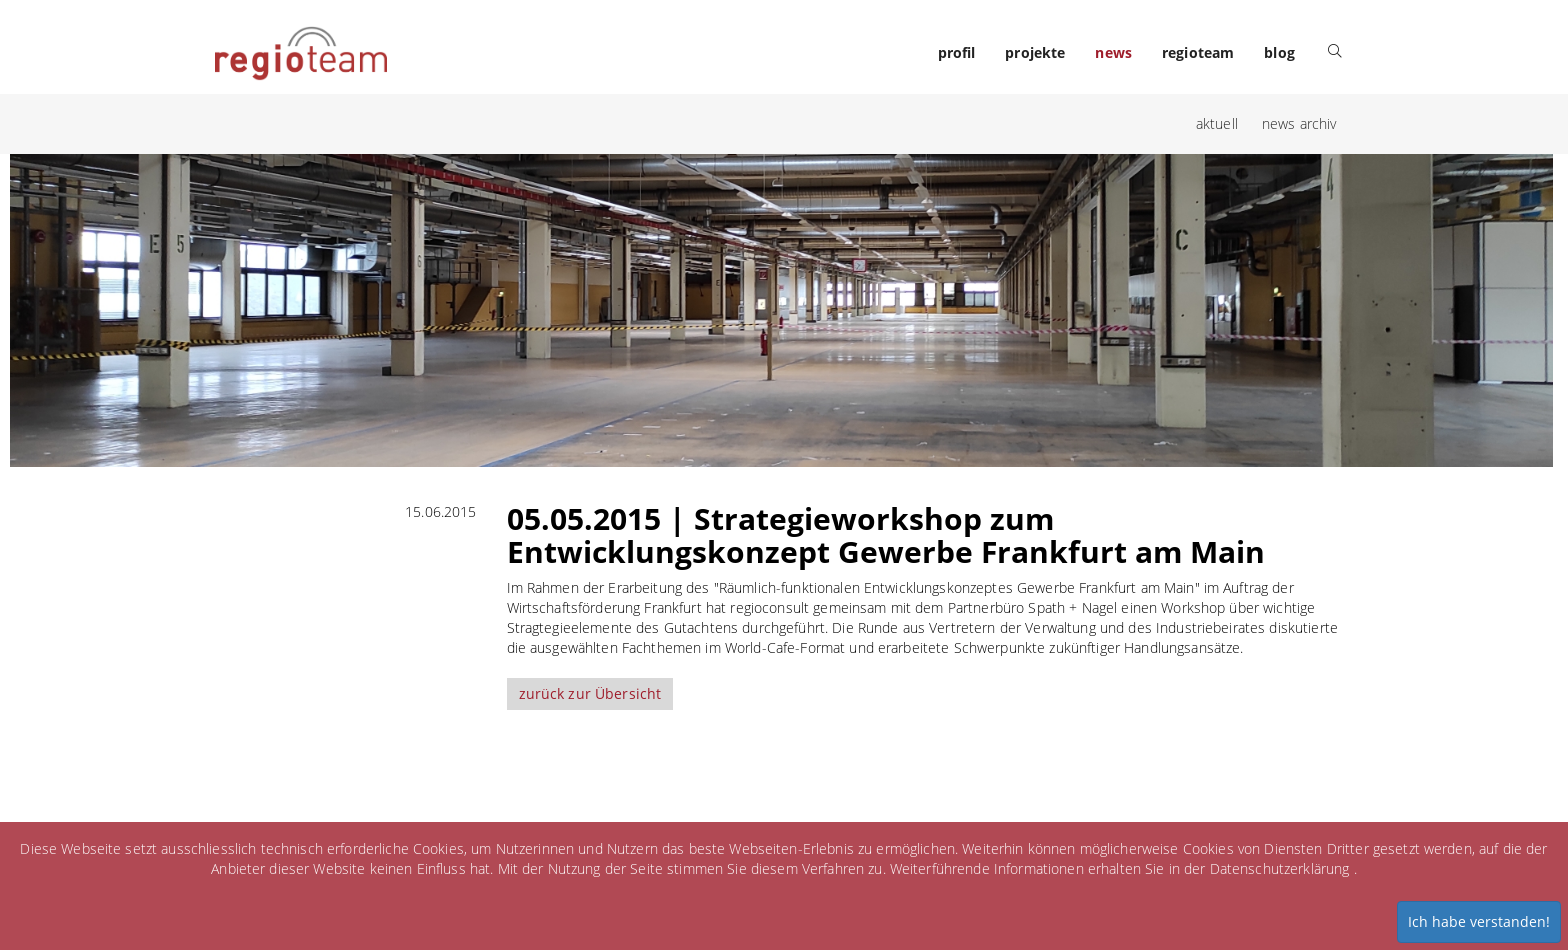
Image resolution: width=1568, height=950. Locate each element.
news (1113, 52)
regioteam (1198, 52)
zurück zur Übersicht (590, 693)
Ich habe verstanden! (1479, 921)
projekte (1035, 52)
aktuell (1217, 123)
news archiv (1299, 123)
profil (957, 52)
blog (1279, 52)
